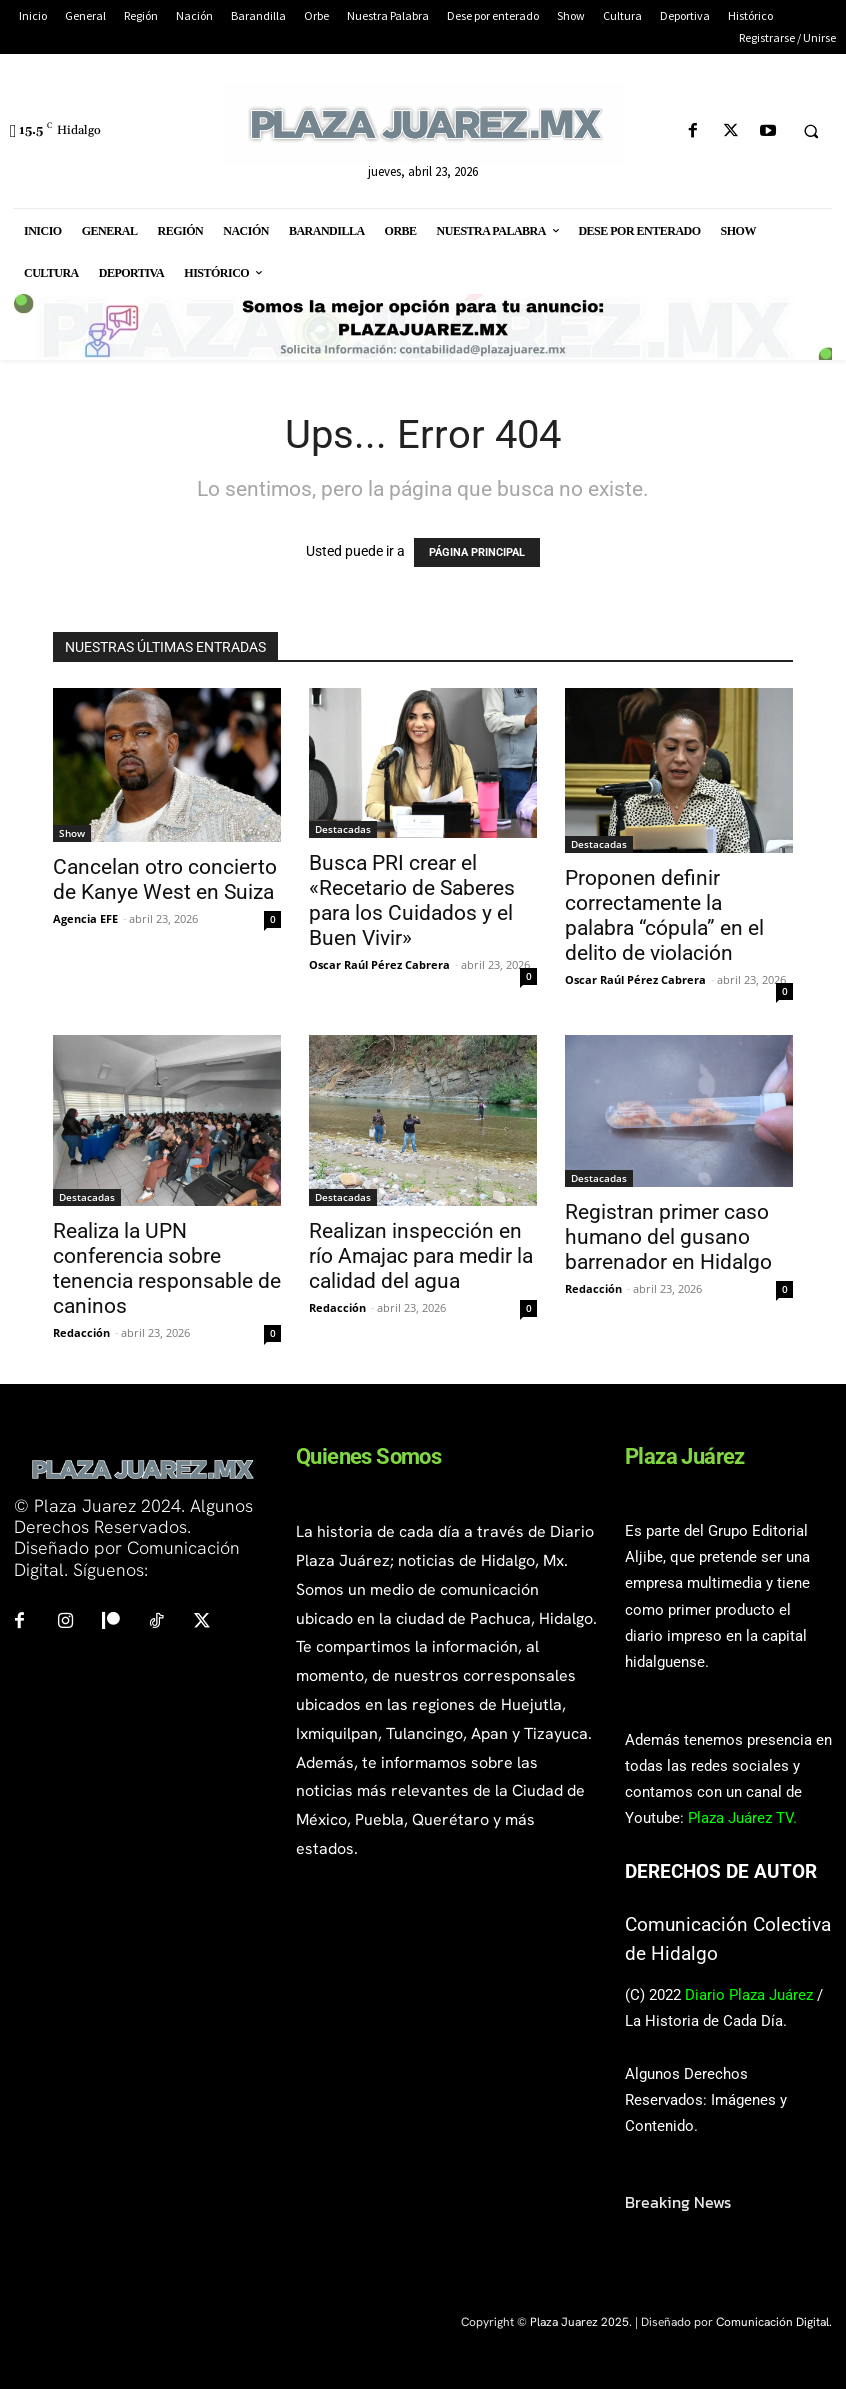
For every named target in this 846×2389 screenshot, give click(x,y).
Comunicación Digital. (774, 2322)
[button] (811, 132)
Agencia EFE (85, 918)
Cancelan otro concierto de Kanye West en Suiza (165, 879)
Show (72, 833)
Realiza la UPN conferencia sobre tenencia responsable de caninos (167, 1268)
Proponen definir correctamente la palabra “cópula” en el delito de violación (664, 915)
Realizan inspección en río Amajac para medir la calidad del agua (421, 1256)
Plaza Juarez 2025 (579, 2322)
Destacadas (343, 829)
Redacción (81, 1332)
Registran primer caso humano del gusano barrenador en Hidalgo (668, 1237)
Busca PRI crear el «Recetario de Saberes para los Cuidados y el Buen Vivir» (412, 900)
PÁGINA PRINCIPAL (477, 552)
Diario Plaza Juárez (749, 1995)
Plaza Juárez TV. (742, 1818)
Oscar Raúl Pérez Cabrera (379, 964)
